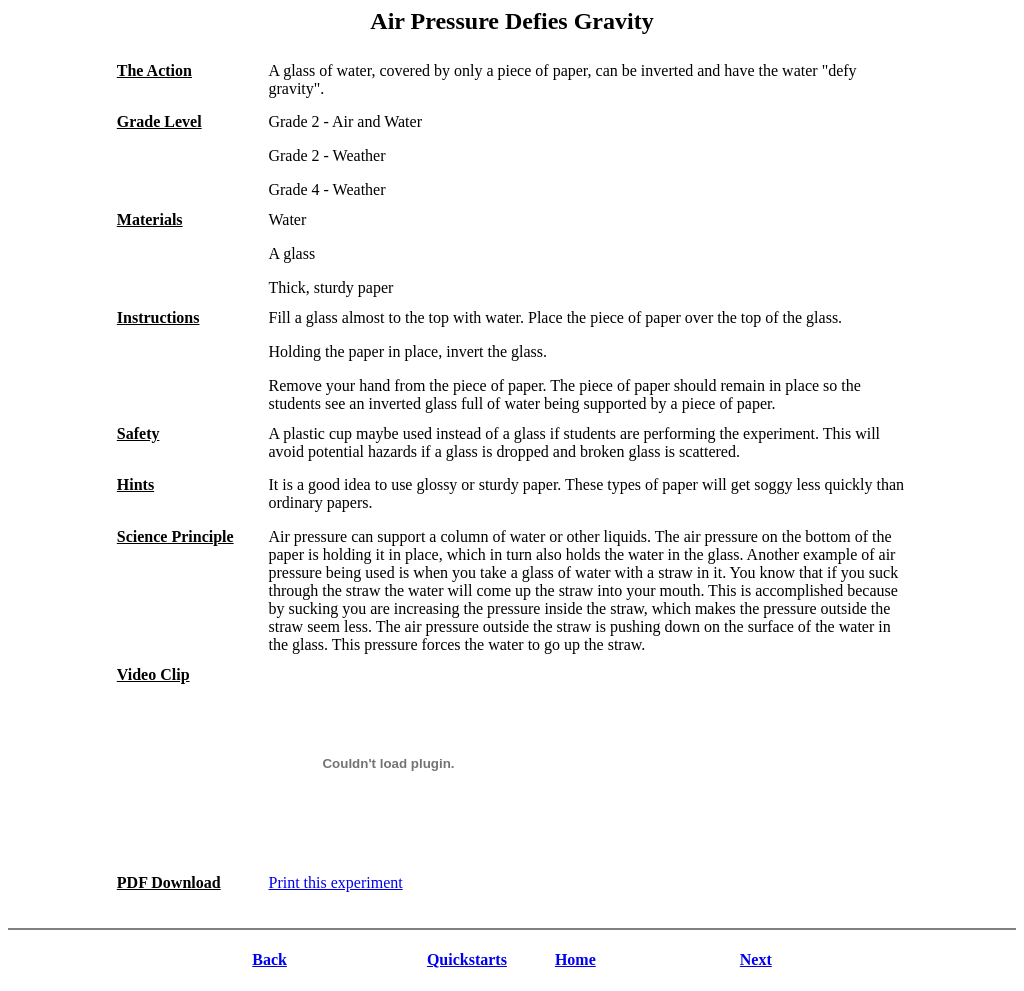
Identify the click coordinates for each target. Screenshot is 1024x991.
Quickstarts (467, 959)
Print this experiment (335, 882)
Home (575, 959)
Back (269, 959)
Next (756, 959)
